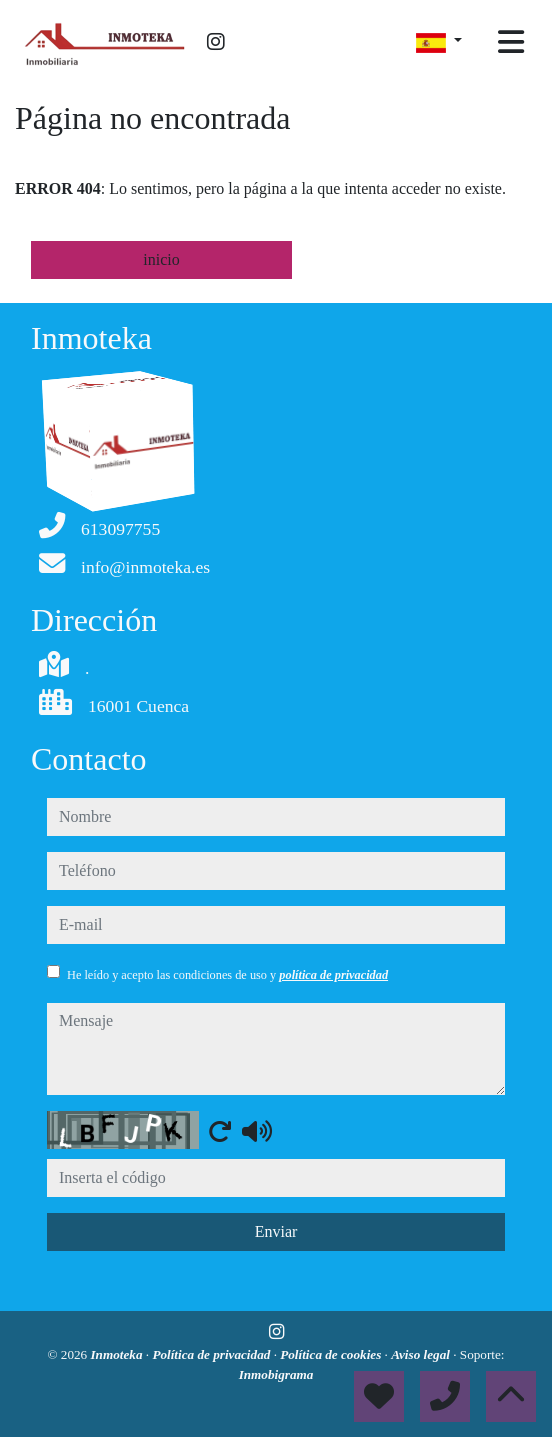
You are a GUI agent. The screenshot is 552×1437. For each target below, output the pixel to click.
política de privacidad (333, 975)
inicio (161, 259)
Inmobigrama (276, 1374)
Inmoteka (117, 1354)
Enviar (276, 1231)
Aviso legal (422, 1354)
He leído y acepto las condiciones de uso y (227, 975)
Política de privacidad (212, 1354)
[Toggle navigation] (511, 42)
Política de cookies (332, 1354)
